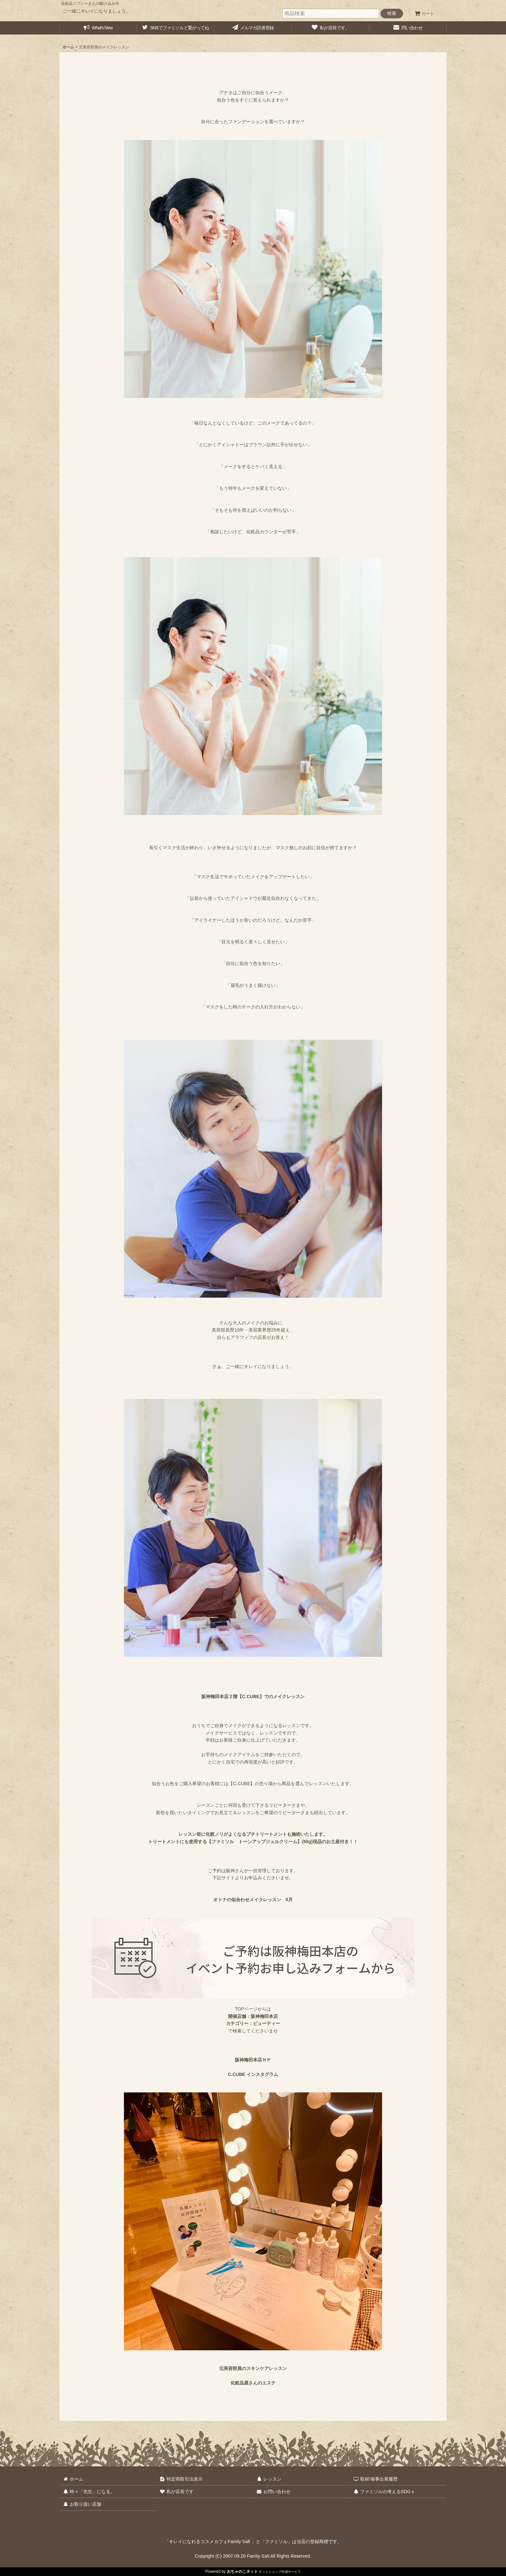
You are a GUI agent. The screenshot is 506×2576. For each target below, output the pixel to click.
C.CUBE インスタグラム (253, 2074)
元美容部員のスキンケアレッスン (253, 2368)
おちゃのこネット (242, 2571)
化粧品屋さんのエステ (253, 2382)
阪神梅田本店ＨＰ (253, 2059)
